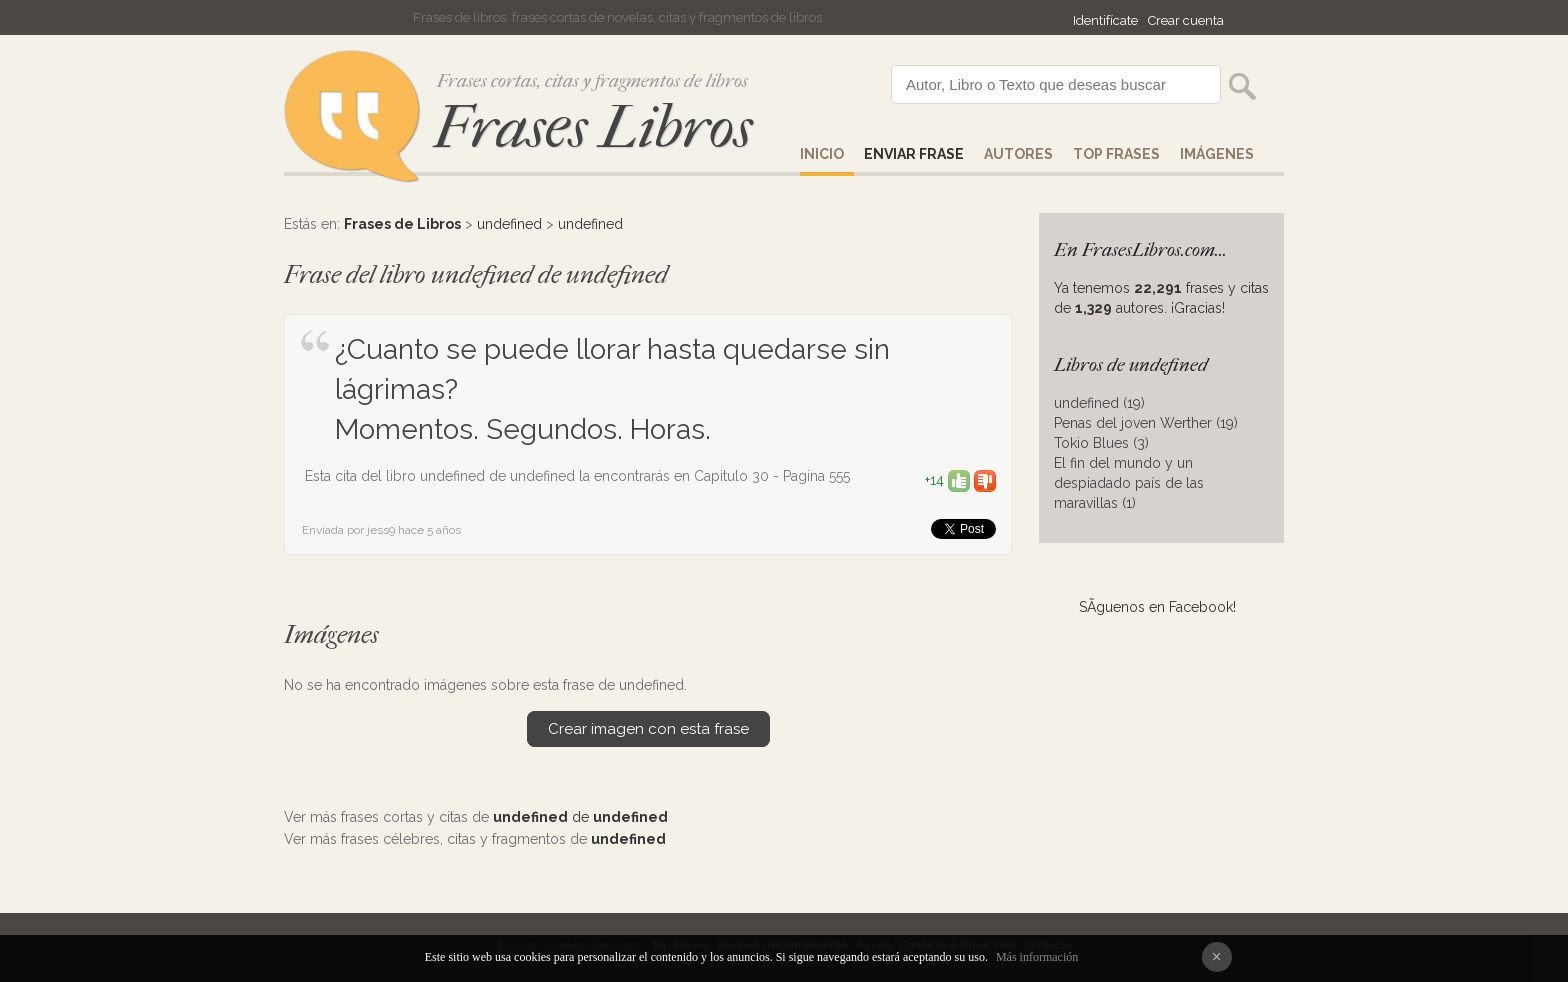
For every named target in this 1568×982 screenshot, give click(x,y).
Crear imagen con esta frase (648, 729)
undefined (509, 224)
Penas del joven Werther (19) (1146, 423)
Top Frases (1116, 154)
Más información (1037, 957)
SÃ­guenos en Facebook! (1157, 607)
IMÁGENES (1217, 154)
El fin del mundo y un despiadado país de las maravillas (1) (1129, 483)
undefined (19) (1099, 403)
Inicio (822, 154)
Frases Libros (593, 127)
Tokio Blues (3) (1101, 443)
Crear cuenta (1186, 20)
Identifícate (1105, 20)
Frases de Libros (402, 224)
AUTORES (1018, 154)
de (580, 817)
